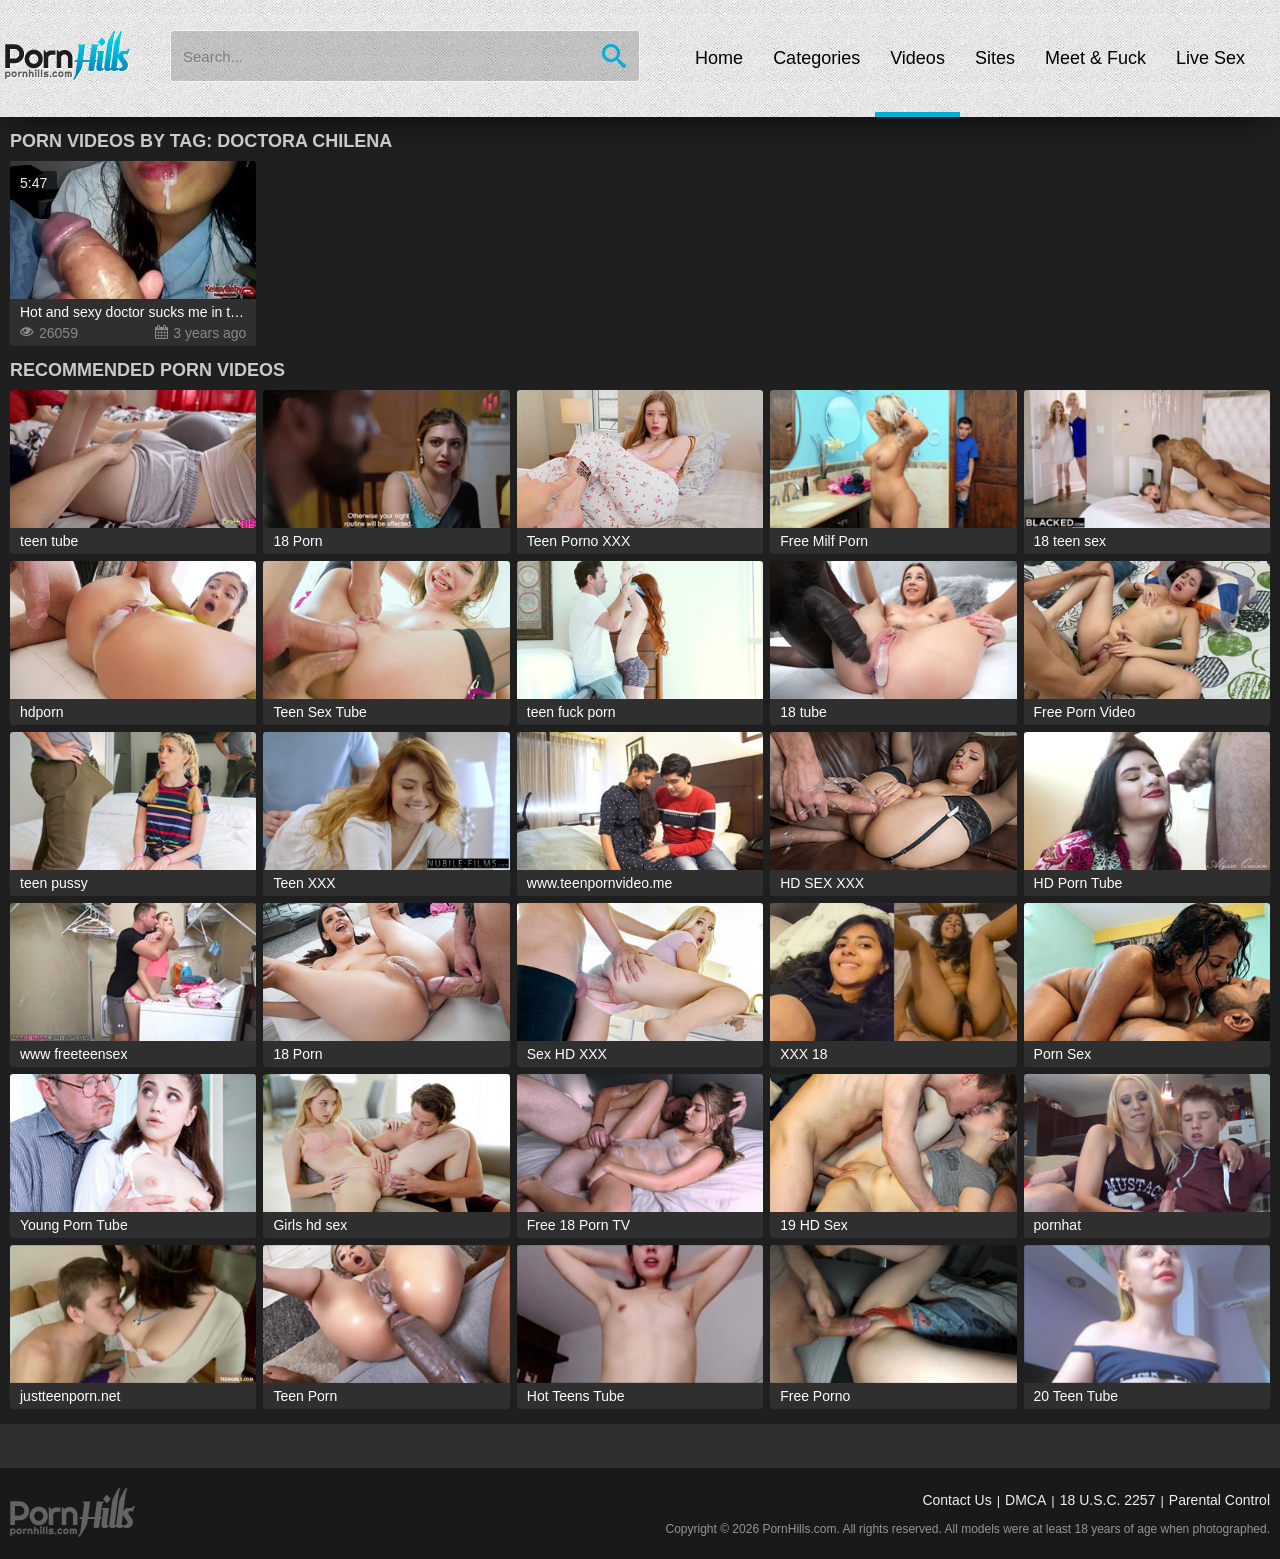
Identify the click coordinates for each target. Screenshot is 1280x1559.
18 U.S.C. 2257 (1108, 1500)
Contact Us (956, 1500)
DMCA (1025, 1500)
